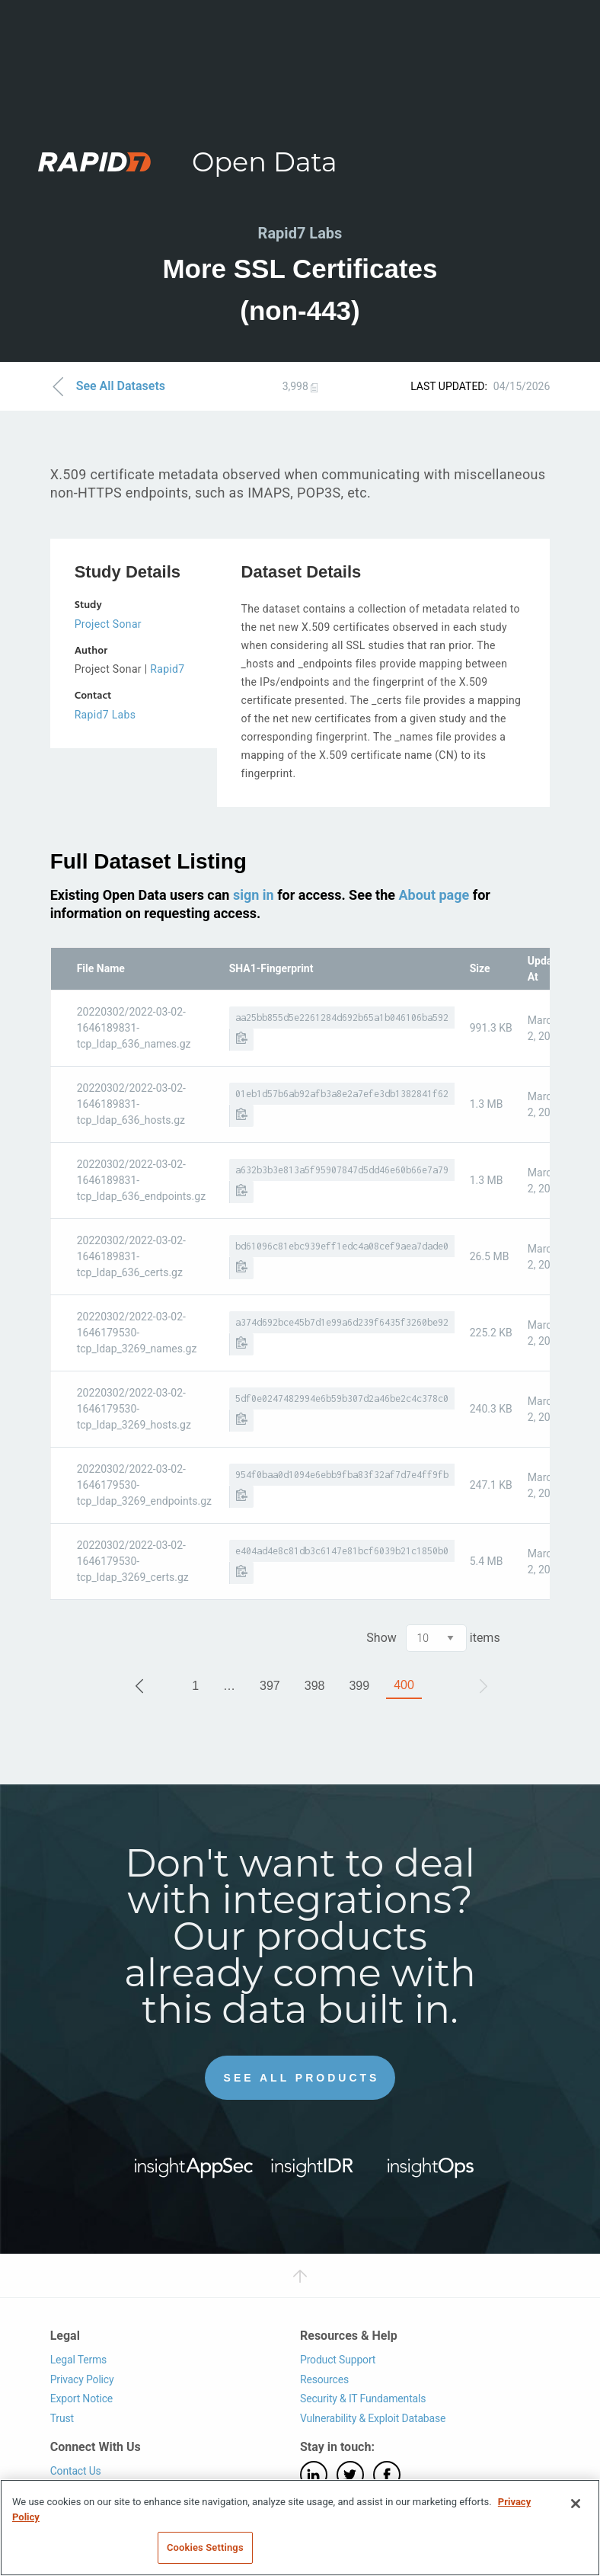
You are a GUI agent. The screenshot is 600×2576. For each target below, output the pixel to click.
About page (433, 895)
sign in (253, 895)
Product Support (337, 2360)
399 (359, 1685)
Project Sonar (108, 624)
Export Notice (81, 2398)
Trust (62, 2418)
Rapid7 (167, 669)
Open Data (264, 162)
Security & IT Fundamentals (363, 2398)
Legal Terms (78, 2360)
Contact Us (75, 2471)
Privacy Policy (82, 2379)
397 (270, 1685)
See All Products (302, 2078)
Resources (324, 2379)
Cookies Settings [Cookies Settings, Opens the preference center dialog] (205, 2547)
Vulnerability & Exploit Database (372, 2418)
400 (404, 1684)
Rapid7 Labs (105, 715)
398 (315, 1685)
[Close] (575, 2503)
